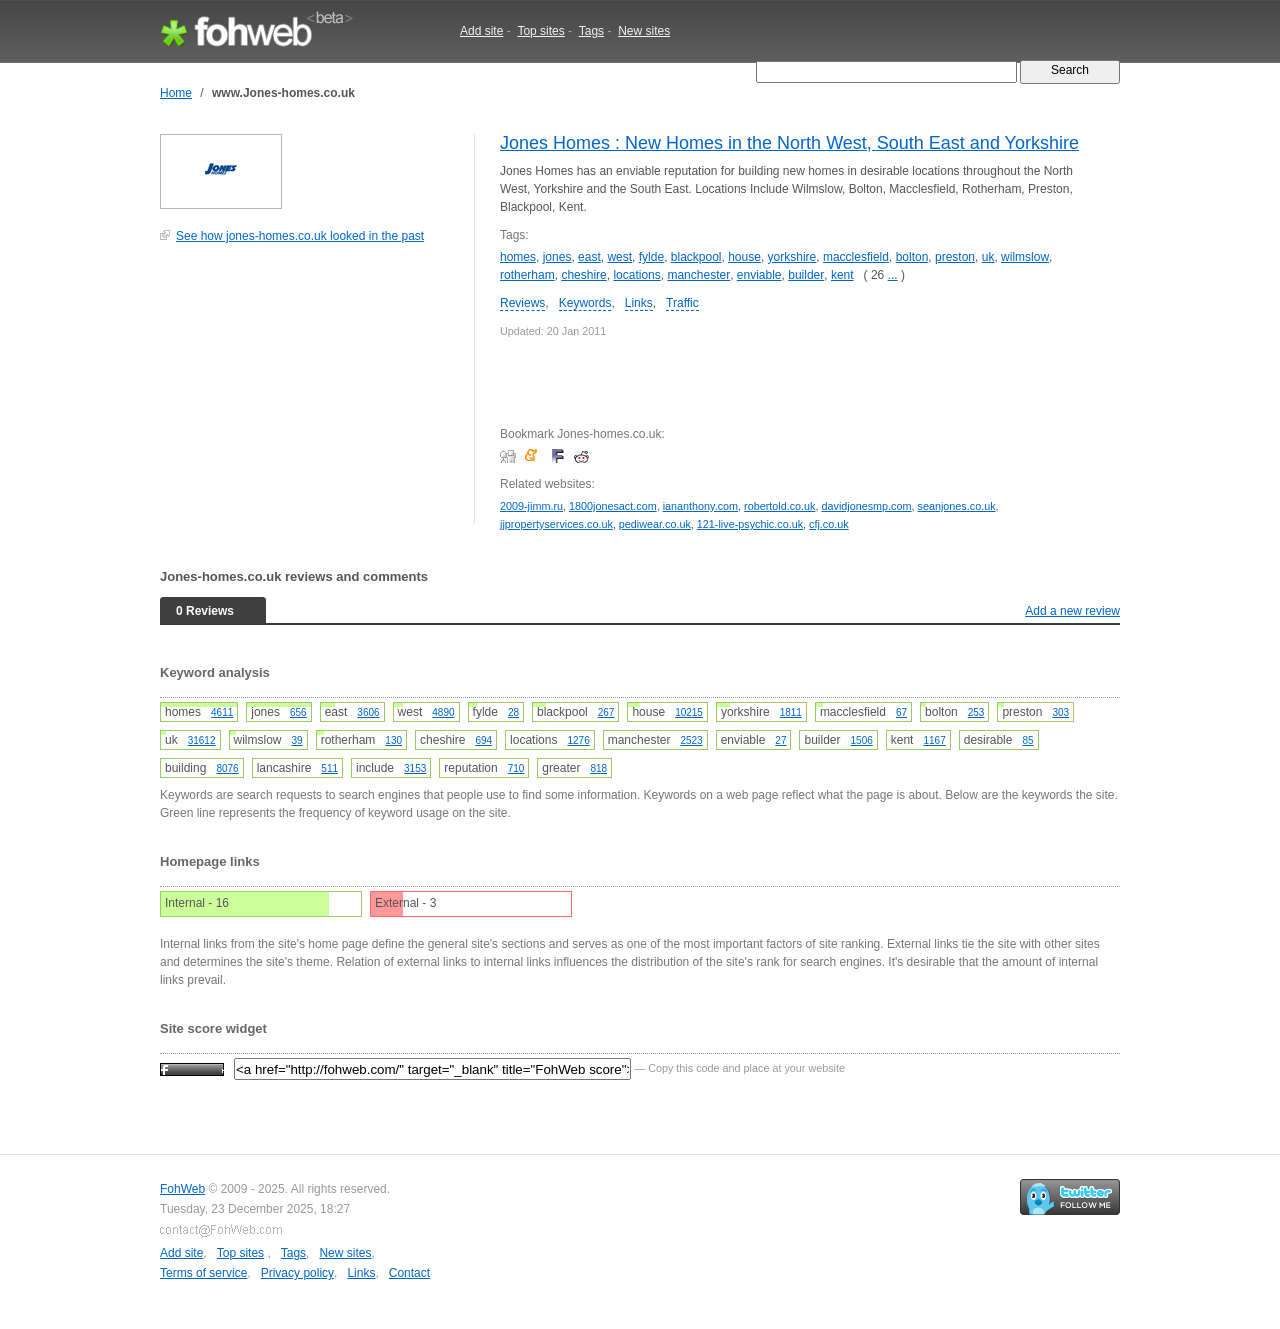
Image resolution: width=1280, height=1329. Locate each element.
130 (393, 740)
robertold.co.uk (779, 506)
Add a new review (1072, 611)
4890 (443, 712)
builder (806, 275)
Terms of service (203, 1273)
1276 (578, 740)
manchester (698, 275)
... (893, 275)
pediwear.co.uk (655, 524)
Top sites (540, 31)
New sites (644, 31)
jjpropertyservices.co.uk (556, 524)
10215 (689, 712)
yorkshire (792, 257)
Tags (591, 31)
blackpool (696, 257)
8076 (227, 768)
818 (598, 768)
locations (636, 275)
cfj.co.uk (829, 524)
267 (606, 712)
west (619, 257)
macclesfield (856, 257)
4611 (222, 712)
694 (483, 740)
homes (518, 257)
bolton (912, 257)
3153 (415, 768)
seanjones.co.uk (957, 506)
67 (901, 712)
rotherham (527, 275)
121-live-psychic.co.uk (750, 524)
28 (513, 712)
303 (1060, 712)
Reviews (522, 303)
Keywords (585, 303)
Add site (481, 31)
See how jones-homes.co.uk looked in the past (300, 236)
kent (842, 275)
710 (516, 768)
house (744, 257)
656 (298, 712)
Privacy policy (297, 1273)
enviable (759, 275)
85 (1027, 740)
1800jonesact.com (613, 506)
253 (976, 712)
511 (329, 768)
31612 (202, 740)
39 (297, 740)
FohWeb (182, 1189)
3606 (368, 712)
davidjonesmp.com (867, 506)
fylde (651, 257)
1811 (791, 712)
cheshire (583, 275)
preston (955, 257)
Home (176, 93)
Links (639, 303)
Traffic (682, 303)
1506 (862, 740)
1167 (934, 740)
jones (557, 257)
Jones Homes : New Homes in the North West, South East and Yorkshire (789, 143)
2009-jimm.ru (531, 506)
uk (988, 257)
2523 (691, 740)
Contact (409, 1273)
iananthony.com (700, 506)
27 (780, 740)
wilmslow (1025, 257)
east (589, 257)
